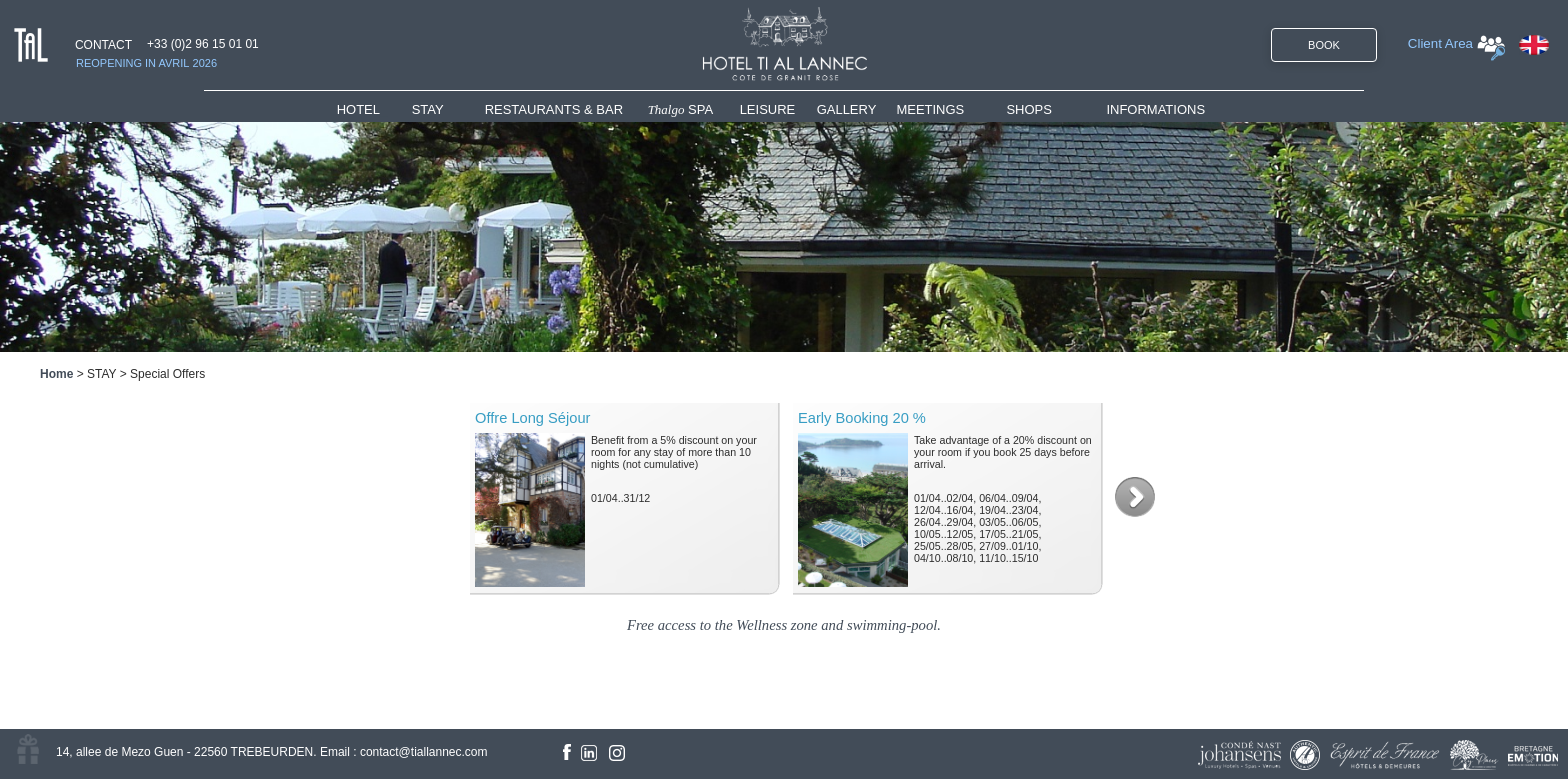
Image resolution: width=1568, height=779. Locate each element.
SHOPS (1029, 109)
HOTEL (362, 109)
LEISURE (768, 109)
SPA (681, 109)
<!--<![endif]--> (784, 502)
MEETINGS (930, 109)
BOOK (1324, 45)
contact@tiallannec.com (424, 752)
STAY (428, 109)
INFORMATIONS (1155, 109)
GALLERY (847, 109)
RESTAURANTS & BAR (554, 109)
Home (56, 374)
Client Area (1440, 43)
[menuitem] (374, 109)
